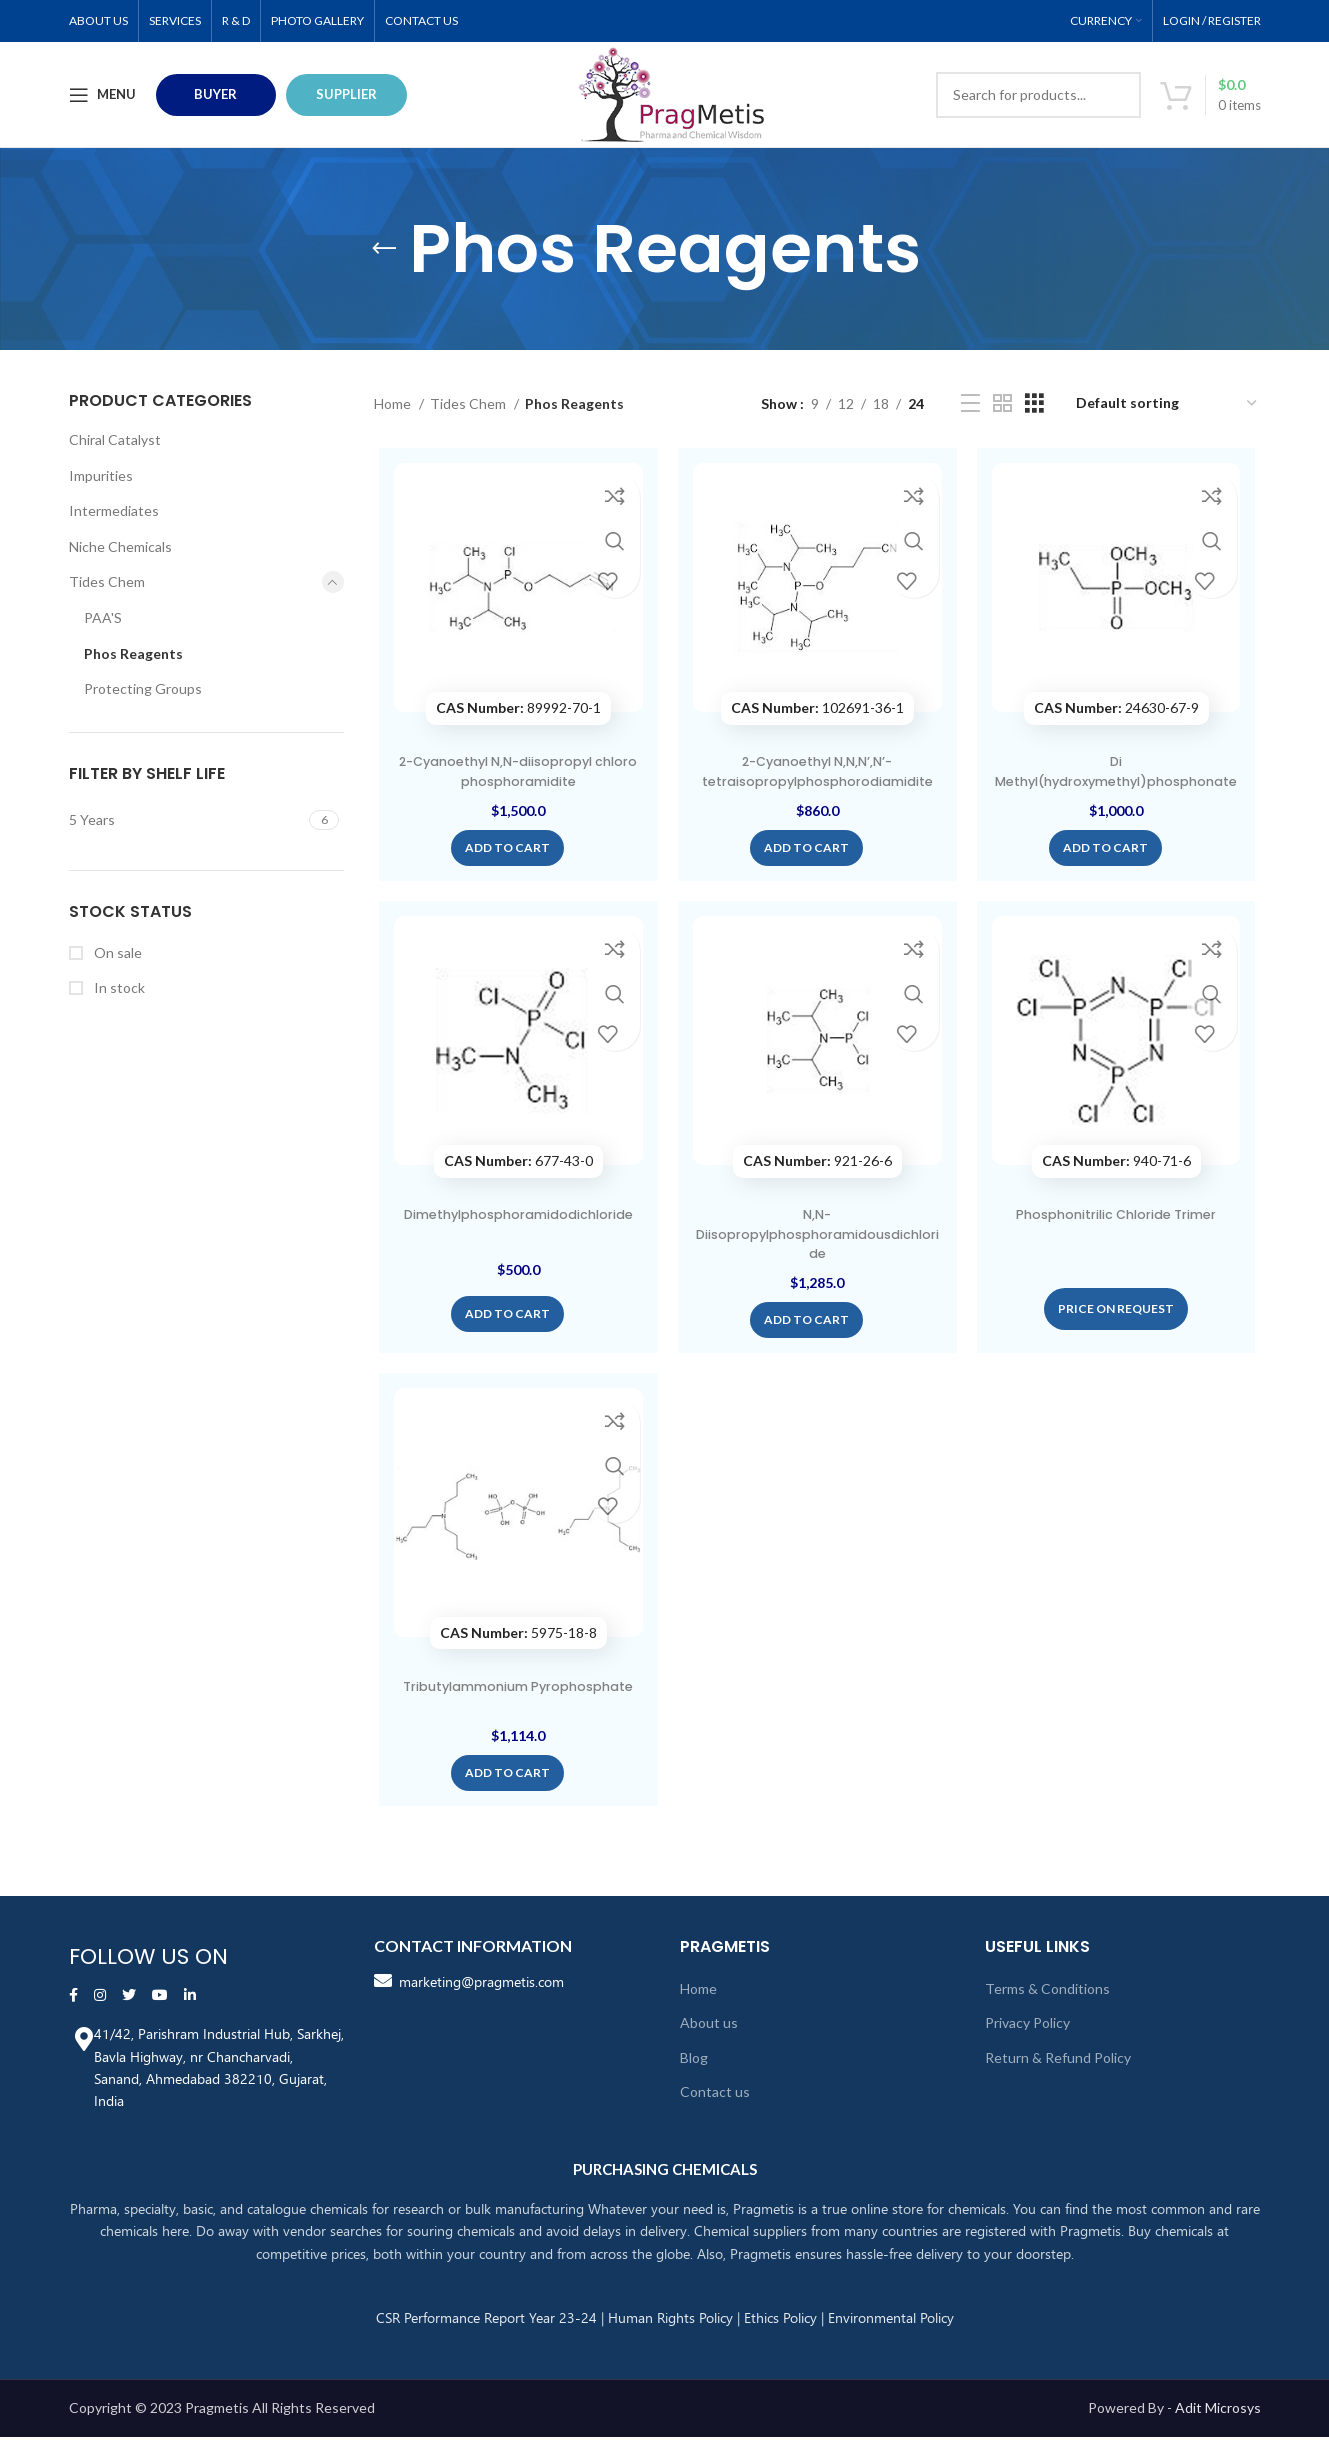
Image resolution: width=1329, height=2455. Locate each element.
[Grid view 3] (1034, 403)
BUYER (215, 94)
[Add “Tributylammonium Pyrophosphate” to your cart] (504, 1802)
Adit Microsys (1218, 2426)
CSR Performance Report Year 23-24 (486, 2336)
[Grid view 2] (1002, 403)
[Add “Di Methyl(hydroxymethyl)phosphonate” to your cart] (1108, 871)
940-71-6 (1119, 1186)
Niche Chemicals (120, 546)
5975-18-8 (515, 1661)
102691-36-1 (817, 711)
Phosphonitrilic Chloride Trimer (1119, 1240)
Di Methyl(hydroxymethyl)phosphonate (1119, 784)
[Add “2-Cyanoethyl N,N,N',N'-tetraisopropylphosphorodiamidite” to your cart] (806, 871)
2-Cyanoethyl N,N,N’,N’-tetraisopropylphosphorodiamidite (817, 784)
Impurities (101, 475)
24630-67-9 (1119, 711)
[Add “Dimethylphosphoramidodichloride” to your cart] (504, 1339)
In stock (118, 987)
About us (709, 2041)
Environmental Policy (891, 2336)
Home (394, 403)
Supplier (346, 94)
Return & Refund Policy (1058, 2076)
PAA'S (103, 617)
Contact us (715, 2110)
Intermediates (114, 510)
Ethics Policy (780, 2336)
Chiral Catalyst (115, 439)
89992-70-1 (515, 711)
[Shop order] (1167, 404)
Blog (694, 2076)
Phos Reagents (133, 653)
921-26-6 (817, 1186)
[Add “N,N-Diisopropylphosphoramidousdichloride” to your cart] (806, 1346)
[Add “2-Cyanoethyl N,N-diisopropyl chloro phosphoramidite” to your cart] (504, 864)
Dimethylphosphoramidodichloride (515, 1250)
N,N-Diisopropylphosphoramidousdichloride (817, 1259)
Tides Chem (107, 581)
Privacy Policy (1027, 2041)
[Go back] (384, 249)
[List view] (970, 403)
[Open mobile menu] (102, 95)
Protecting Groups (143, 688)
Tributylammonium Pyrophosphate (515, 1725)
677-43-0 (515, 1186)
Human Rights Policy (670, 2336)
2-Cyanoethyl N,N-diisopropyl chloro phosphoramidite (515, 775)
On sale (116, 952)
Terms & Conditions (1047, 2006)
